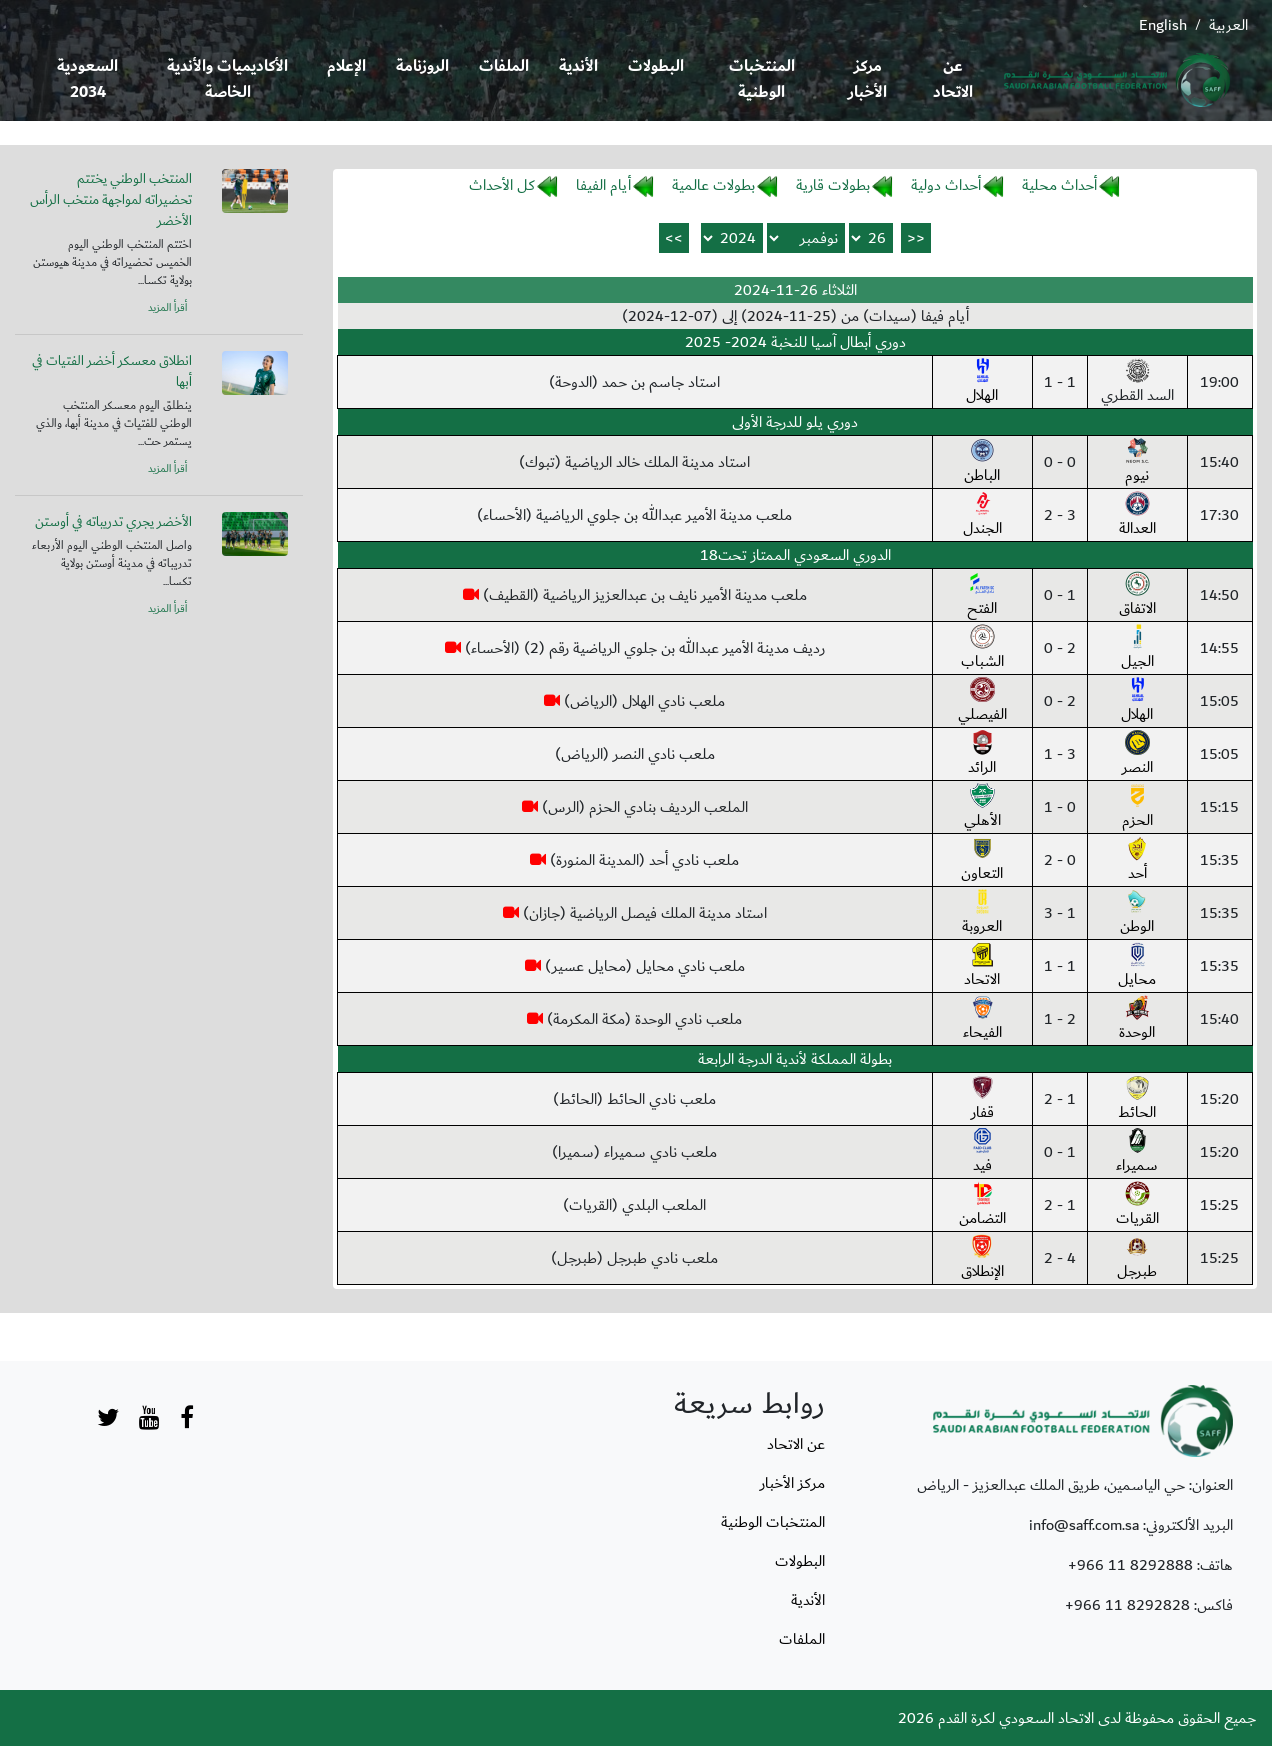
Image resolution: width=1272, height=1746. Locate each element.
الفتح (982, 596)
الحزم (1137, 808)
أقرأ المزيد (167, 308)
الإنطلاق (982, 1259)
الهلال (982, 383)
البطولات (656, 66)
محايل (1137, 967)
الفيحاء (982, 1020)
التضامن (982, 1206)
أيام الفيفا (603, 185)
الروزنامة (422, 66)
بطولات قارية (833, 185)
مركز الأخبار (867, 79)
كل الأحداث (502, 185)
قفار (982, 1100)
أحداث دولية (946, 185)
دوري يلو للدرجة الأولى (795, 422)
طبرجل (1137, 1259)
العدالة (1137, 516)
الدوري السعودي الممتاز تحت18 (795, 555)
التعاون (982, 861)
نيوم (1137, 463)
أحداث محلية (1059, 185)
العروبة (982, 914)
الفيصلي (982, 702)
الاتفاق (1137, 596)
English (1163, 25)
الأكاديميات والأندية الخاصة (227, 79)
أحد (1137, 861)
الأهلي (982, 808)
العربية (1228, 25)
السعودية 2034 (87, 79)
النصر (1137, 755)
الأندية (578, 66)
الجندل (982, 516)
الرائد (982, 755)
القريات (1137, 1206)
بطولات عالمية (713, 185)
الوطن (1137, 914)
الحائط (1137, 1100)
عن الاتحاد (953, 79)
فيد (982, 1153)
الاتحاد (982, 967)
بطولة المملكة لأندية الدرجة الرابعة (795, 1059)
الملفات (504, 66)
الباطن (982, 463)
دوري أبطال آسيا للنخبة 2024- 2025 (795, 342)
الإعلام (346, 66)
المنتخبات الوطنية (762, 79)
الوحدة (1137, 1020)
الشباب (982, 649)
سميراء (1137, 1153)
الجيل (1137, 649)
